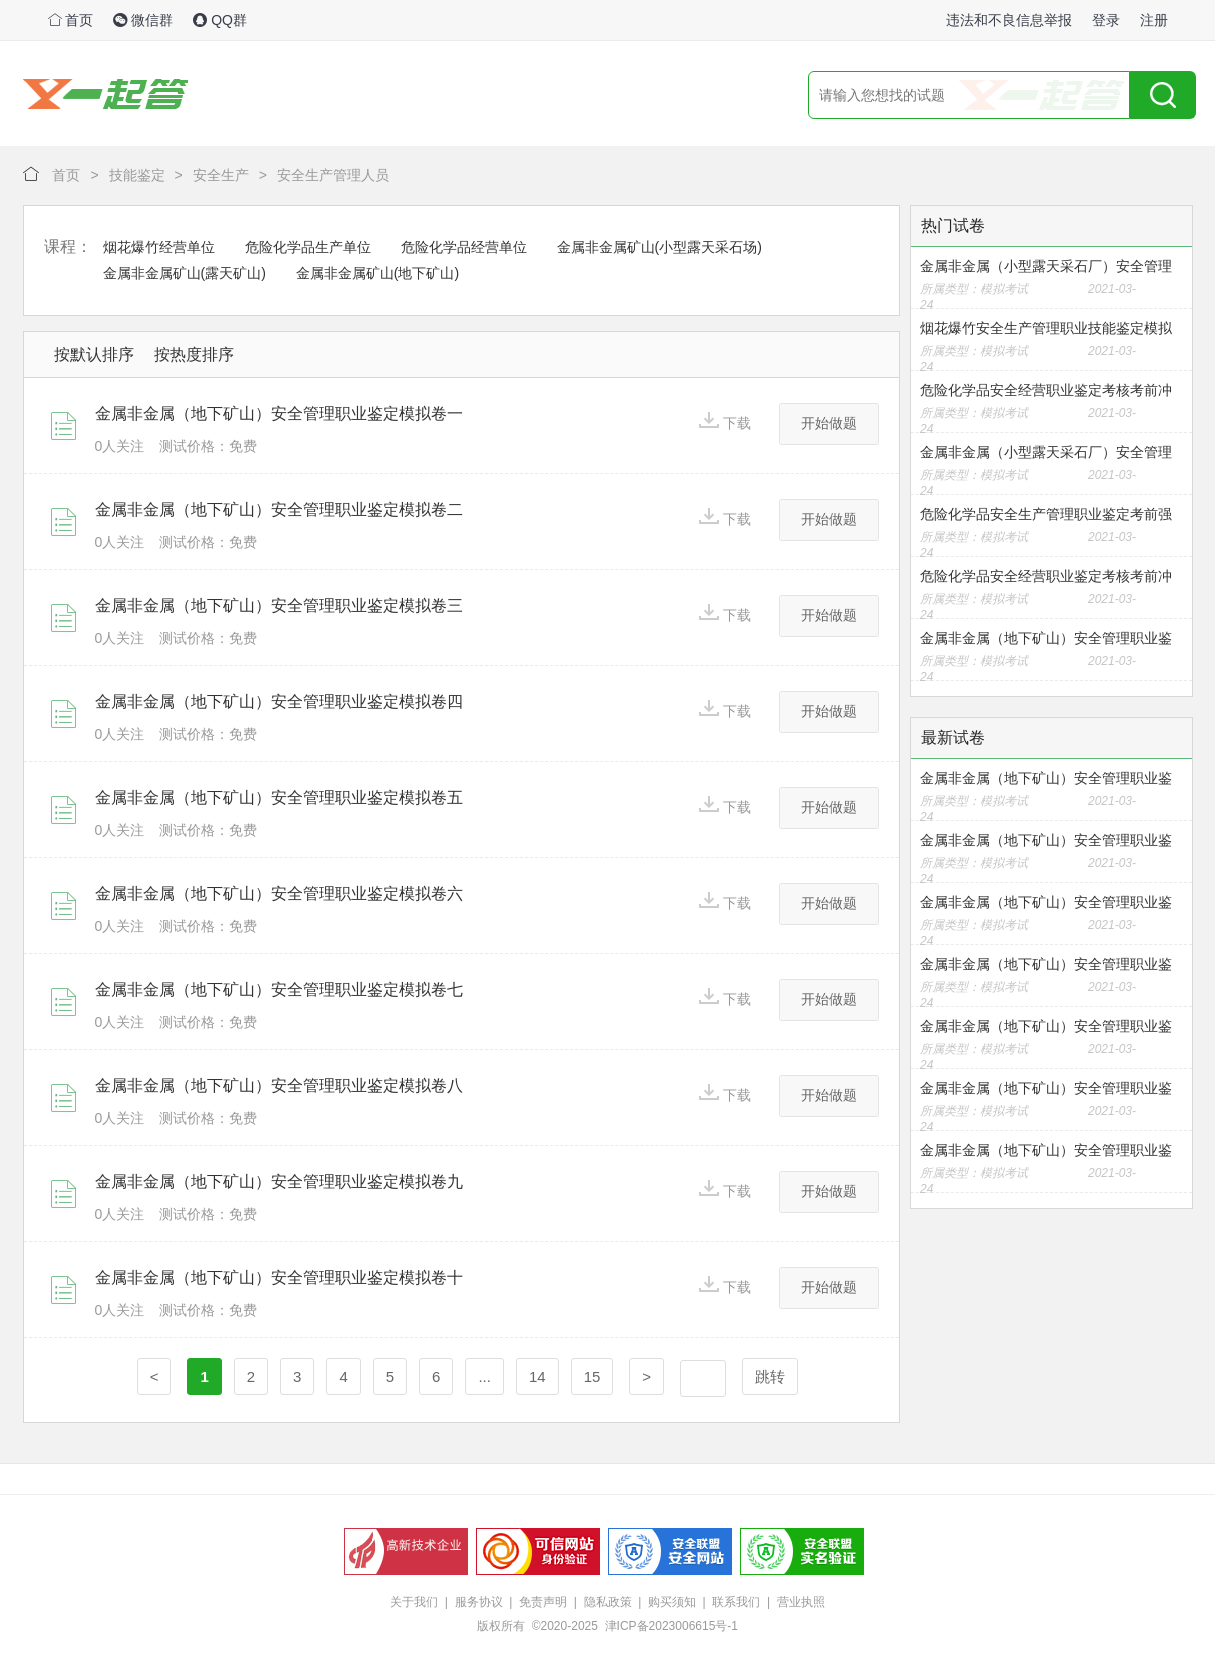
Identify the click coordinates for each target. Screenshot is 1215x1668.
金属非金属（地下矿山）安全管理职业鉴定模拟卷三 (279, 605)
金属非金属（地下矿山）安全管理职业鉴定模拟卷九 (279, 1181)
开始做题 (829, 423)
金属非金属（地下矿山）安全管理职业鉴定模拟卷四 (279, 701)
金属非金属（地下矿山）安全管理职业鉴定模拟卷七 (279, 989)
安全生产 (221, 175)
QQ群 (220, 20)
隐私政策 (608, 1602)
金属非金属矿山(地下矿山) (377, 273)
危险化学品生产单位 (308, 247)
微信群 (143, 20)
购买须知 (672, 1602)
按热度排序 (194, 354)
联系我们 (736, 1602)
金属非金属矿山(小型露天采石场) (659, 247)
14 (537, 1376)
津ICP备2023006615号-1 (671, 1626)
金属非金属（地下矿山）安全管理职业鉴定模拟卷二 (279, 509)
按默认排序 (94, 354)
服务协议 (479, 1602)
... (484, 1376)
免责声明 (543, 1602)
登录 (1106, 20)
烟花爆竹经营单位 (159, 247)
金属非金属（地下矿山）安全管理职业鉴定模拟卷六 (279, 893)
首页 (71, 20)
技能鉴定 (137, 175)
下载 (725, 421)
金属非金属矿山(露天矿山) (184, 273)
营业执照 (801, 1602)
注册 (1154, 20)
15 (592, 1376)
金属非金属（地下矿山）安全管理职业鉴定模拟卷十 (279, 1277)
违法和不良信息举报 (1009, 20)
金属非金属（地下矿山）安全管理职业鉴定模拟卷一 (279, 413)
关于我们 (414, 1602)
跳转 (770, 1376)
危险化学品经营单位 (464, 247)
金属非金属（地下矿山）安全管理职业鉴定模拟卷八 (279, 1085)
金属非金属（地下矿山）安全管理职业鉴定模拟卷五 (279, 797)
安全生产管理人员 (333, 175)
